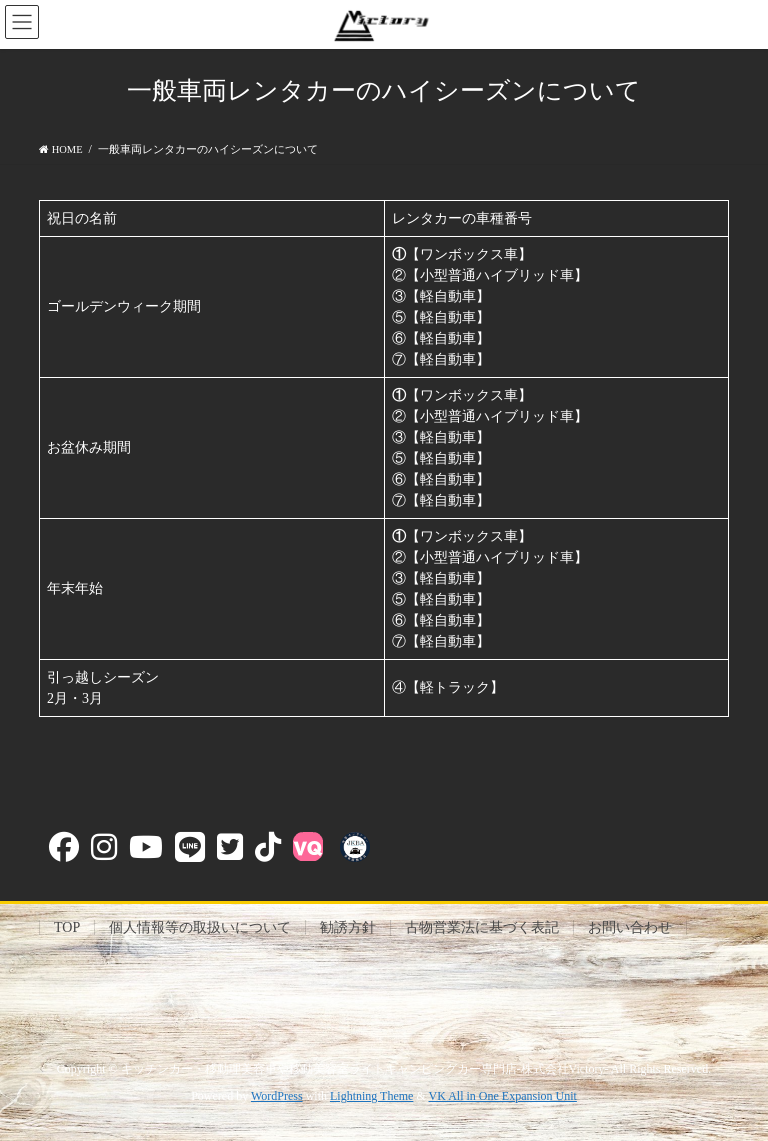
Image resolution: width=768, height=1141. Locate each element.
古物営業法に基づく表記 (482, 927)
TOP (67, 927)
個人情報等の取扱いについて (200, 927)
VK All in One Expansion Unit (503, 1096)
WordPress (277, 1096)
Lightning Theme (371, 1096)
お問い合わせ (630, 927)
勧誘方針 (348, 927)
